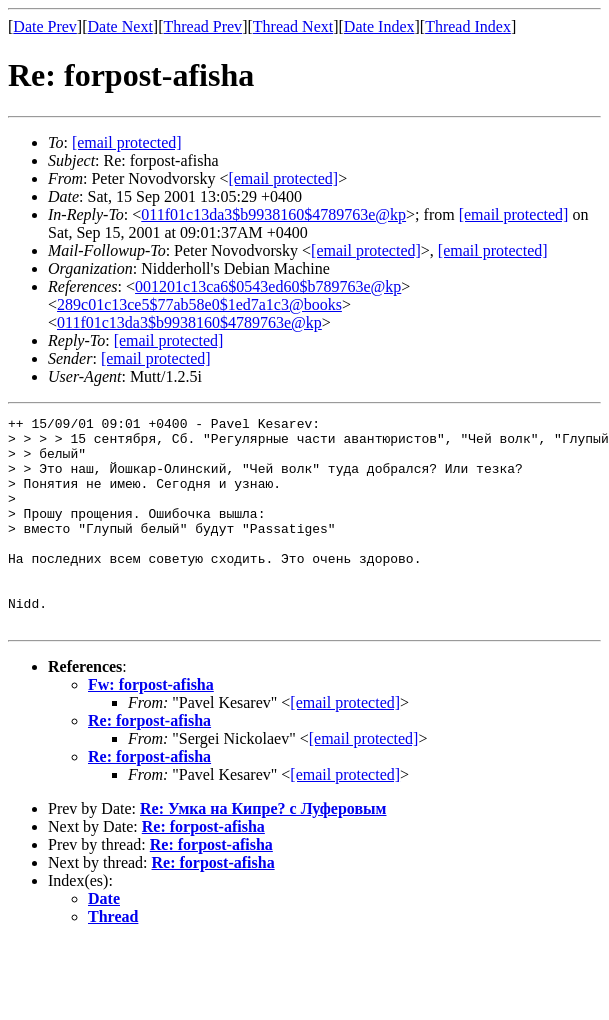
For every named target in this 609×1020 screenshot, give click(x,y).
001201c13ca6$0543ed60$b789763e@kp (268, 286)
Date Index (379, 26)
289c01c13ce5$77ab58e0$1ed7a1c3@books (199, 304)
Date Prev (45, 26)
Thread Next (293, 26)
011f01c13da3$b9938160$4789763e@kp (273, 214)
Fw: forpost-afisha (151, 726)
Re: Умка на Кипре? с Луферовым (263, 850)
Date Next (120, 26)
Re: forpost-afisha (149, 762)
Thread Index (468, 26)
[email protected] (514, 214)
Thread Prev (202, 26)
